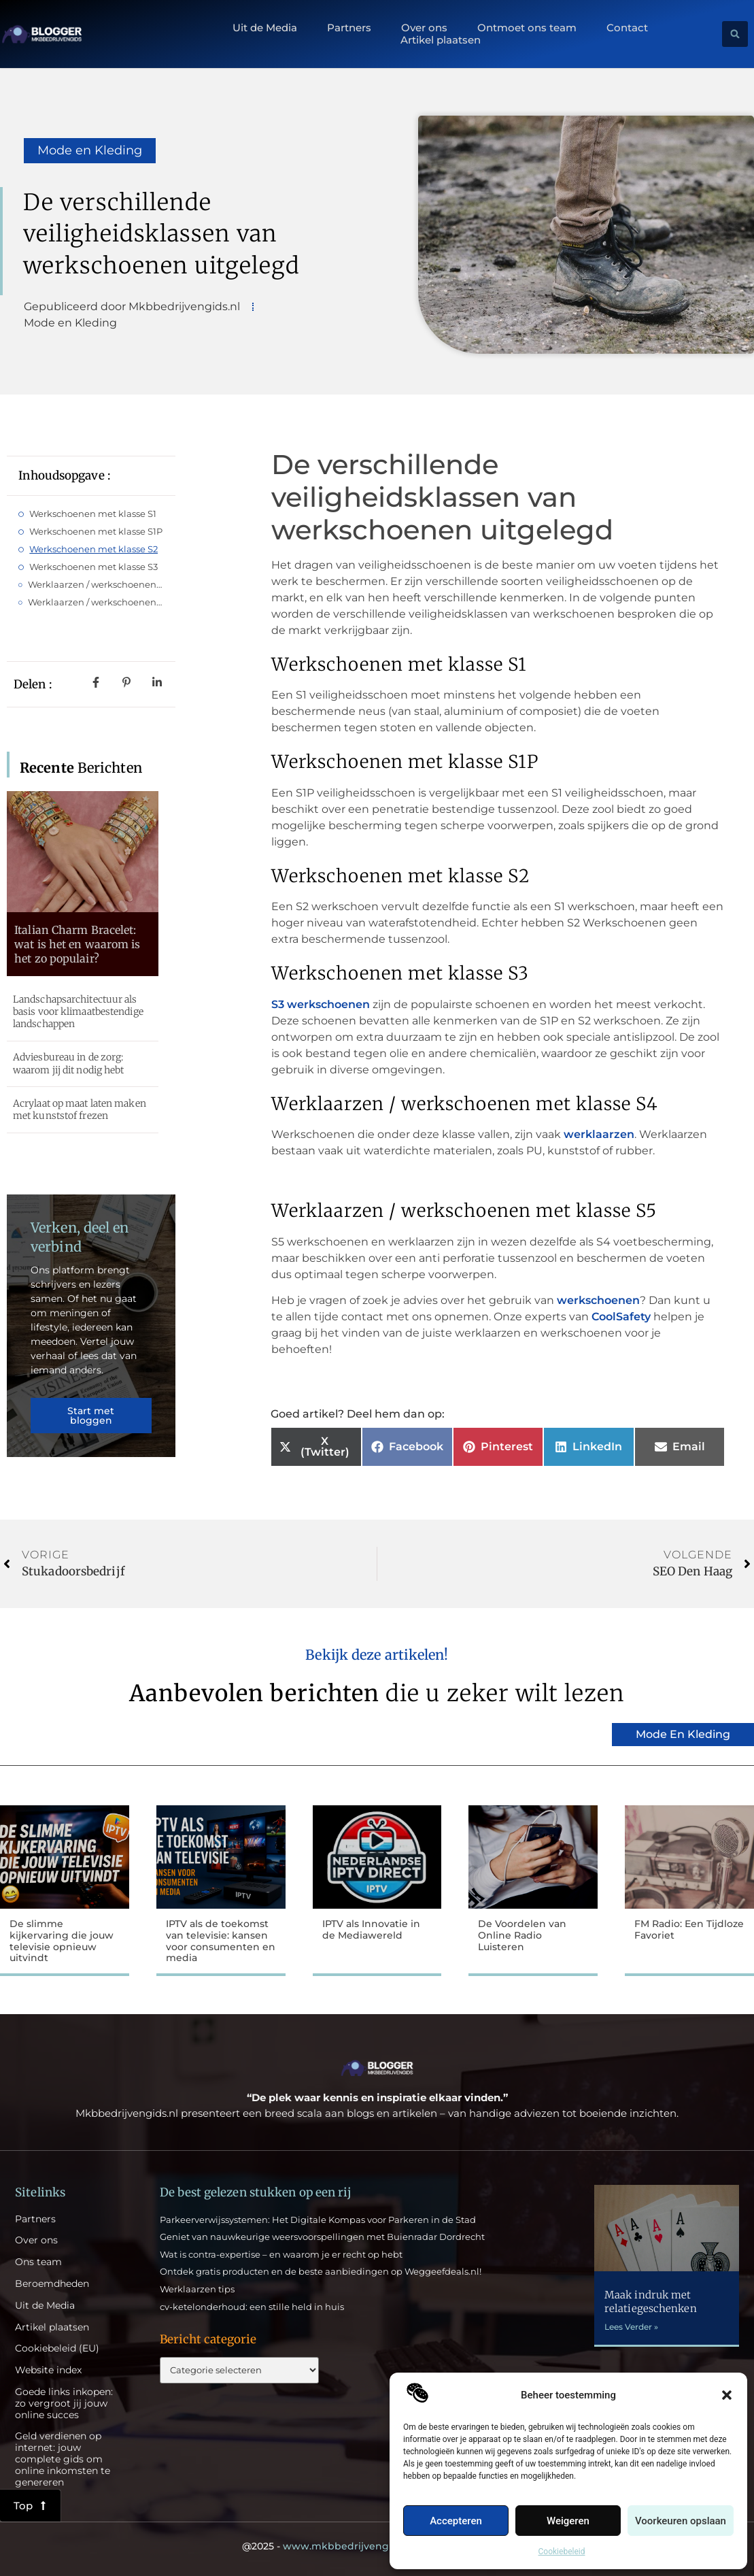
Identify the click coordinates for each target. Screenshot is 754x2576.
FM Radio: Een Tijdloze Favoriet (689, 1929)
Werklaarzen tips (197, 2289)
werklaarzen (599, 1134)
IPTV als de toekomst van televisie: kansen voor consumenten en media (220, 1941)
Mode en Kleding (89, 150)
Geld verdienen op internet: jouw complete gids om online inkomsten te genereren (62, 2459)
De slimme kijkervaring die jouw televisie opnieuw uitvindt (62, 1941)
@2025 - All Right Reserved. (377, 2546)
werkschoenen (598, 1300)
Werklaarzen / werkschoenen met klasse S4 (95, 584)
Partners (349, 28)
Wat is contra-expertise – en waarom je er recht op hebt (281, 2254)
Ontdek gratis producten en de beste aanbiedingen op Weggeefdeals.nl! (320, 2271)
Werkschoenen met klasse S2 (93, 548)
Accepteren (456, 2521)
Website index (48, 2370)
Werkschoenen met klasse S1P (95, 531)
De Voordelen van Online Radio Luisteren (522, 1935)
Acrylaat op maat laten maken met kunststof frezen (79, 1109)
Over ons (424, 28)
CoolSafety (621, 1316)
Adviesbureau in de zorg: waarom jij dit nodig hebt (68, 1063)
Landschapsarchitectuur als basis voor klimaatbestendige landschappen (78, 1011)
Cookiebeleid (561, 2551)
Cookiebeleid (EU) (57, 2348)
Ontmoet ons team (527, 28)
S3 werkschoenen (320, 1004)
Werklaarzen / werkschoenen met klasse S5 (95, 602)
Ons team (38, 2262)
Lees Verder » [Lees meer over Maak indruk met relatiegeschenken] (631, 2327)
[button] (727, 2395)
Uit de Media (265, 28)
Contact (627, 28)
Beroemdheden (52, 2284)
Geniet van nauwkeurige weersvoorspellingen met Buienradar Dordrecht (322, 2236)
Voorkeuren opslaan (680, 2521)
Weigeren (568, 2521)
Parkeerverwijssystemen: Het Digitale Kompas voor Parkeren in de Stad (318, 2219)
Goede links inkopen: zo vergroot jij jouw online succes (64, 2403)
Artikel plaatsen (440, 40)
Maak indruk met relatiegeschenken (650, 2301)
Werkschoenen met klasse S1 (92, 513)
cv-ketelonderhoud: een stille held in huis (252, 2306)
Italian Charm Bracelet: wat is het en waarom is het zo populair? (77, 944)
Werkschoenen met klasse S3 (93, 566)
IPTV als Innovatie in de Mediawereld (371, 1929)
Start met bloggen (90, 1415)
